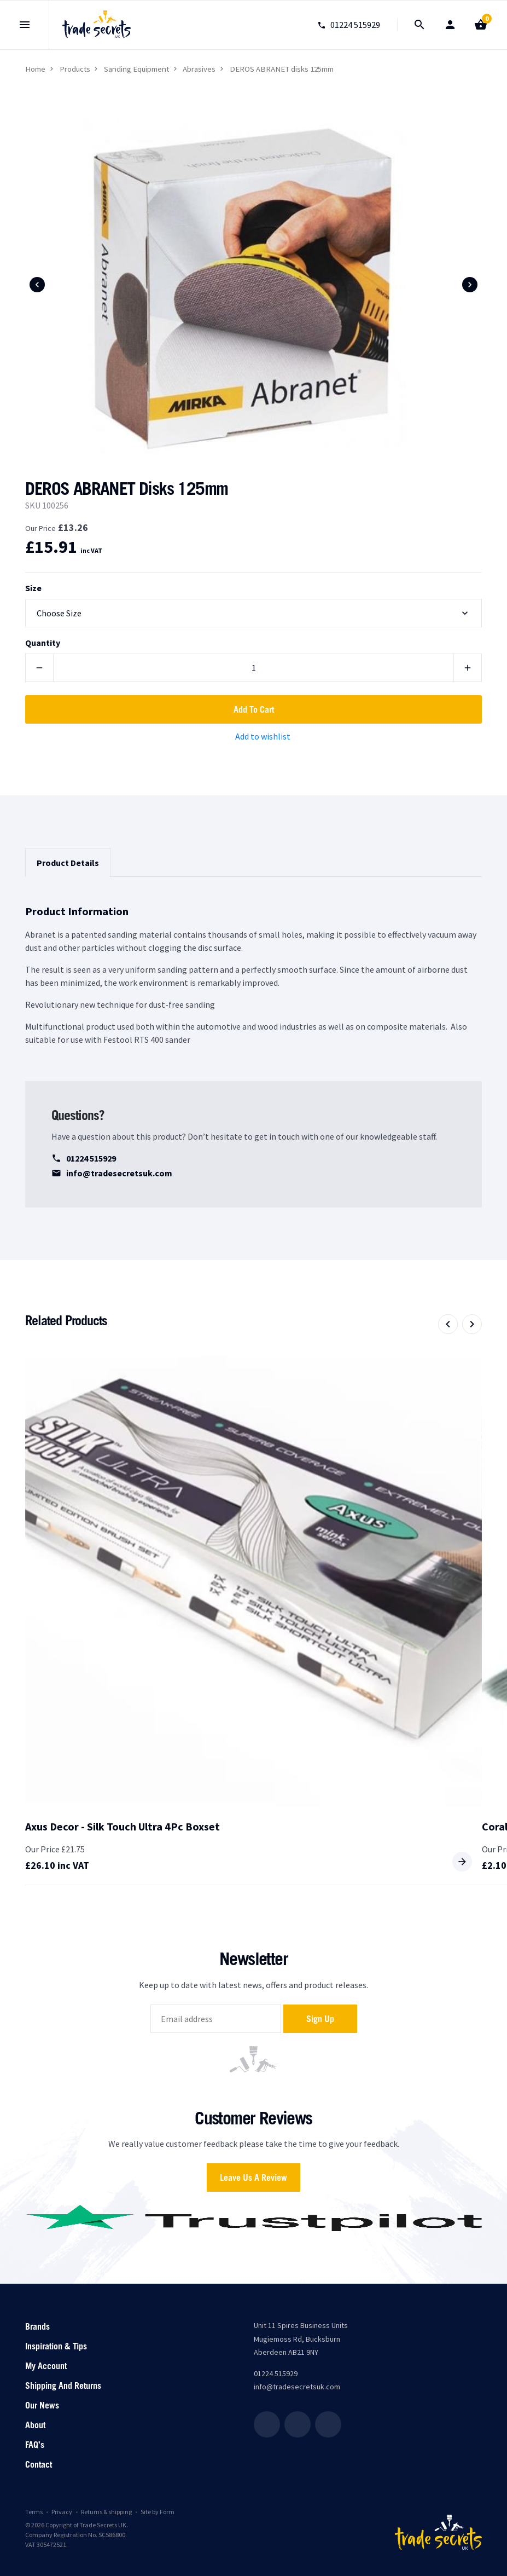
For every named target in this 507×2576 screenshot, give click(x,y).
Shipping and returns (63, 2385)
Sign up (320, 2018)
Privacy (61, 2512)
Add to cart (254, 709)
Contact (38, 2464)
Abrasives (199, 69)
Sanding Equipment (136, 69)
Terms (34, 2512)
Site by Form (157, 2512)
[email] (215, 2019)
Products (75, 69)
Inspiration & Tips (56, 2346)
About (35, 2424)
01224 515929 (83, 1158)
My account (46, 2365)
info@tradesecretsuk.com (111, 1173)
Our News (42, 2405)
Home (35, 69)
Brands (37, 2326)
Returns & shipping (106, 2512)
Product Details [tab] (68, 862)
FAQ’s (34, 2444)
